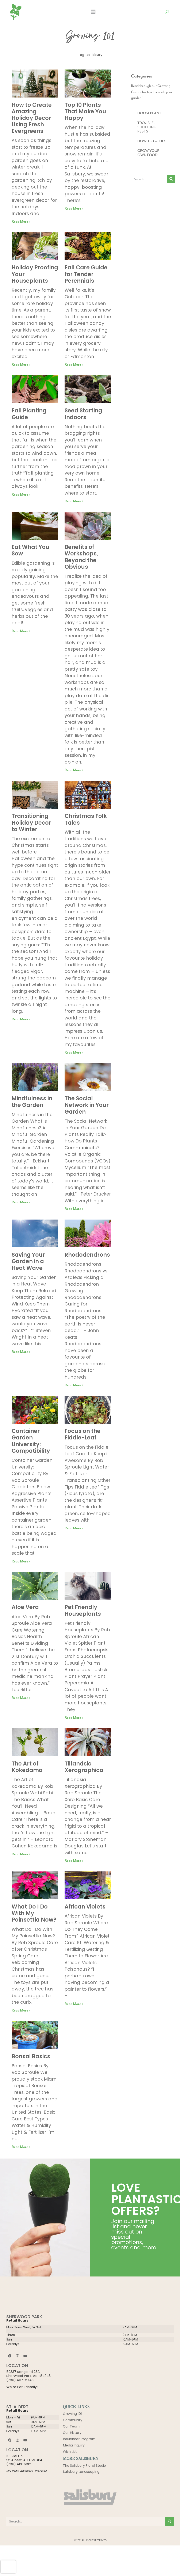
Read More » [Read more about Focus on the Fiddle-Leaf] (74, 1528)
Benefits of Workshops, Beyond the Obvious (81, 557)
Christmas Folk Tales (86, 819)
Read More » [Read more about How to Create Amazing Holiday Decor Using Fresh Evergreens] (21, 222)
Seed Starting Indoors (83, 414)
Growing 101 (72, 2413)
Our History (72, 2432)
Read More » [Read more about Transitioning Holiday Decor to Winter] (21, 1019)
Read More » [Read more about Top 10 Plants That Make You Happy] (74, 209)
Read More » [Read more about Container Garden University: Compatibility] (21, 1562)
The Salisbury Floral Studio (84, 2465)
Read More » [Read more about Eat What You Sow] (21, 631)
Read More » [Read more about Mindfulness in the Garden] (21, 1202)
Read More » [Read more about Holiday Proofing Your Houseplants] (21, 365)
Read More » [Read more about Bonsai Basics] (21, 2147)
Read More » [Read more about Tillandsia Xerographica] (74, 1861)
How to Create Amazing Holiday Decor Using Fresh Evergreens (32, 118)
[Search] (171, 179)
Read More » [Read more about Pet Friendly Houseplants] (74, 1718)
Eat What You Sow (30, 550)
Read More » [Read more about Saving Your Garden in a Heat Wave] (21, 1352)
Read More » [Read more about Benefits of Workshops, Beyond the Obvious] (74, 770)
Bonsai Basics (31, 2056)
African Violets (85, 1906)
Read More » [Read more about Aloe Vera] (21, 1698)
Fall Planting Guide (29, 414)
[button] (93, 11)
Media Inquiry (74, 2445)
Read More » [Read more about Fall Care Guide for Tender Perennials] (74, 365)
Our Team (71, 2426)
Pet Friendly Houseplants (83, 1610)
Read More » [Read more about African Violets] (74, 2004)
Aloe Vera (25, 1607)
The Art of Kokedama (27, 1767)
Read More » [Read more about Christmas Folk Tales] (74, 1053)
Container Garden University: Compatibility (31, 1441)
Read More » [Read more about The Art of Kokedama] (21, 1854)
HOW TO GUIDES (151, 141)
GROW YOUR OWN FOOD (148, 152)
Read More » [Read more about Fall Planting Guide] (21, 495)
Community (72, 2420)
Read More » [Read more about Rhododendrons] (74, 1385)
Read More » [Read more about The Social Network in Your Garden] (74, 1209)
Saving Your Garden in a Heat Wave (28, 1261)
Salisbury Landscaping (81, 2471)
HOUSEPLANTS (150, 113)
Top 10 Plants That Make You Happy (85, 111)
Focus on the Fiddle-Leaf (82, 1434)
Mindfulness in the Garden (32, 1102)
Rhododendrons (87, 1255)
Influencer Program (79, 2439)
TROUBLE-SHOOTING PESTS (146, 127)
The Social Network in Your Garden (87, 1105)
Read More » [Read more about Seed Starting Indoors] (74, 501)
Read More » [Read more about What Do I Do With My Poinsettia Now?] (21, 2011)
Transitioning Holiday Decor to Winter (31, 822)
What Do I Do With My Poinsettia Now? (34, 1913)
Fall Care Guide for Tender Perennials (86, 274)
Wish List (70, 2451)
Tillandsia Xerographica (84, 1767)
